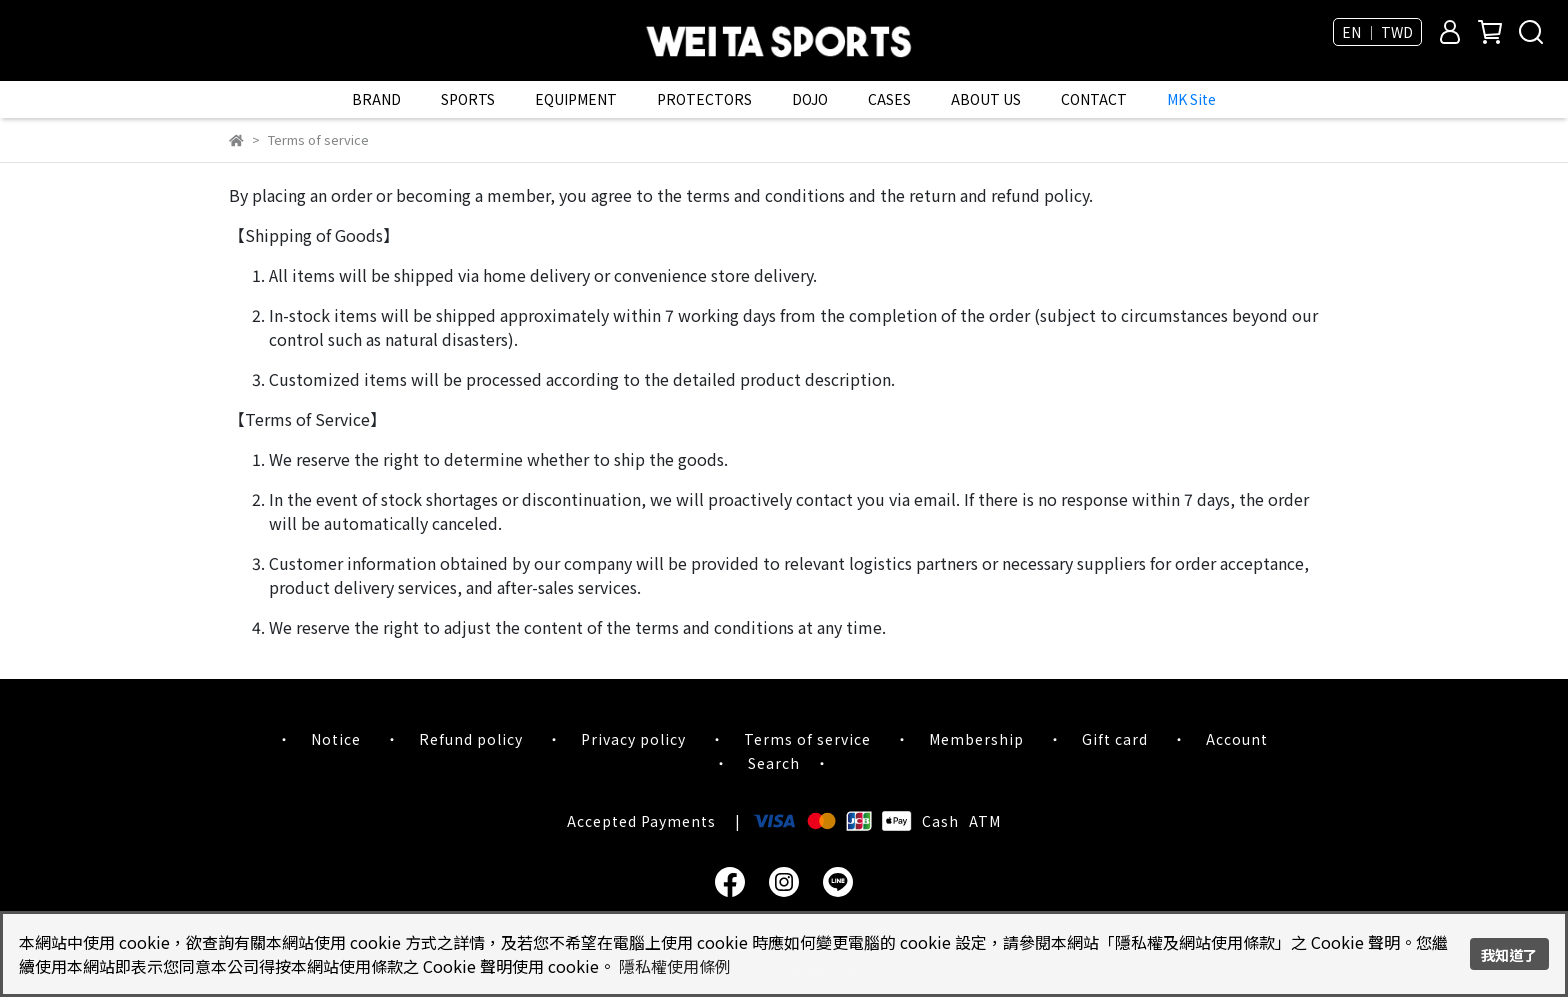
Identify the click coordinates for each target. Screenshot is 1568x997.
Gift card (1115, 739)
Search (774, 763)
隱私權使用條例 (675, 966)
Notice (336, 739)
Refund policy (471, 739)
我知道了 (1509, 954)
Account (1237, 739)
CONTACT (1094, 99)
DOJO (810, 99)
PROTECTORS (704, 99)
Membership (976, 739)
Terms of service (807, 739)
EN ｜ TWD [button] (1377, 32)
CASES (889, 99)
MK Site (1191, 99)
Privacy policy (633, 739)
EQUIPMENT (576, 99)
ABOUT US (986, 99)
